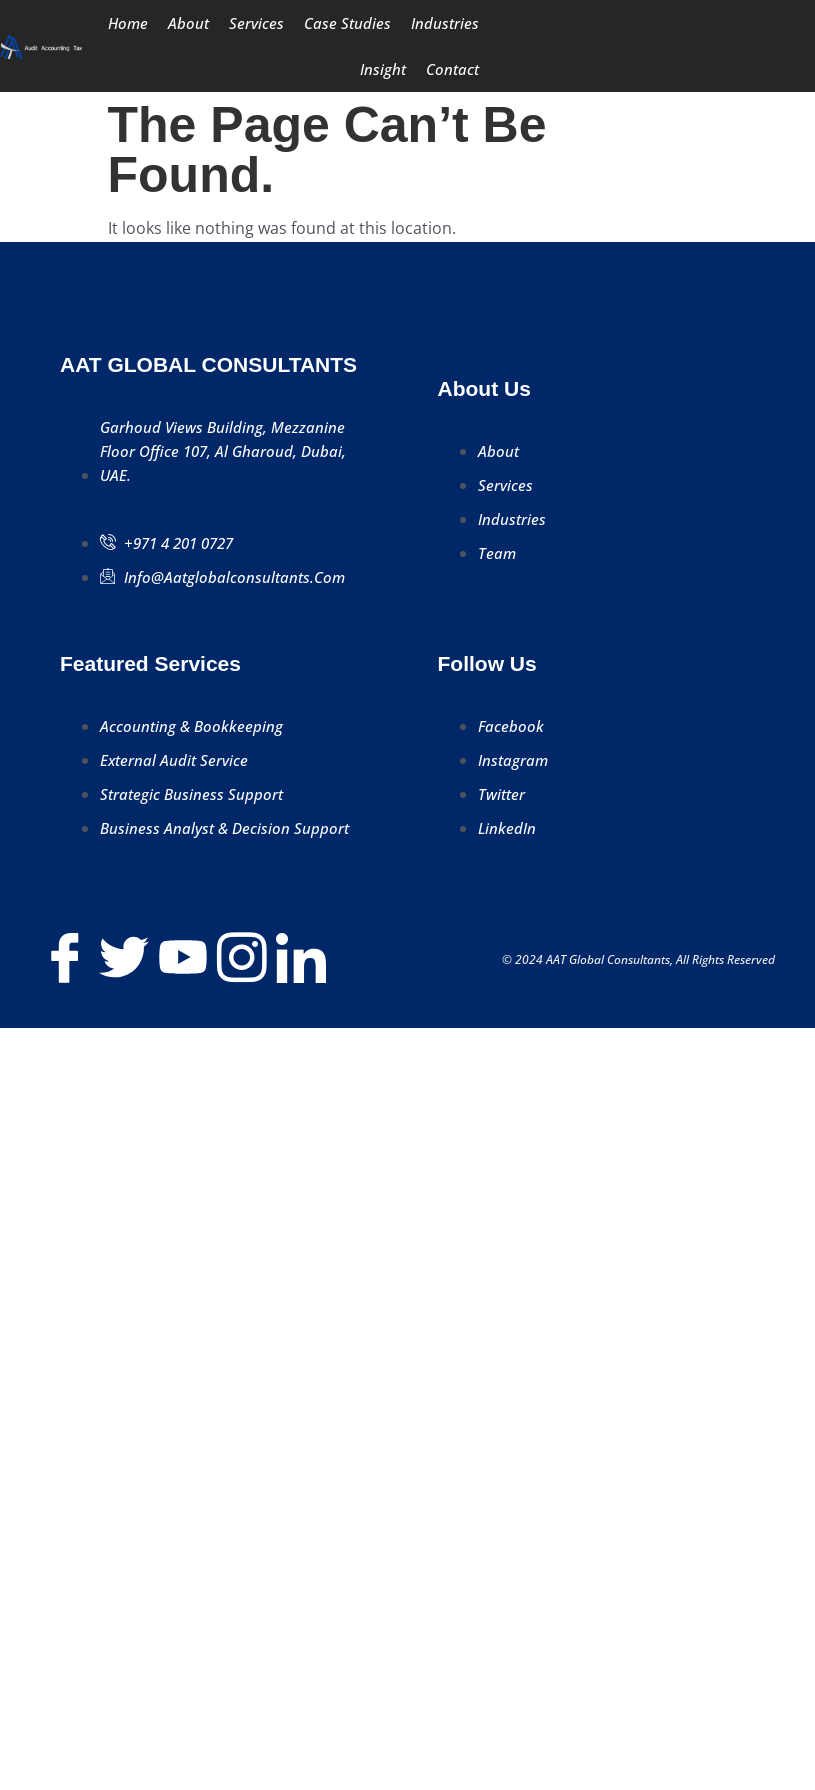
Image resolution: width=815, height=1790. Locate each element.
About (188, 23)
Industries (445, 23)
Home (128, 23)
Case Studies (347, 23)
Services (256, 23)
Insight (383, 69)
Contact (452, 69)
